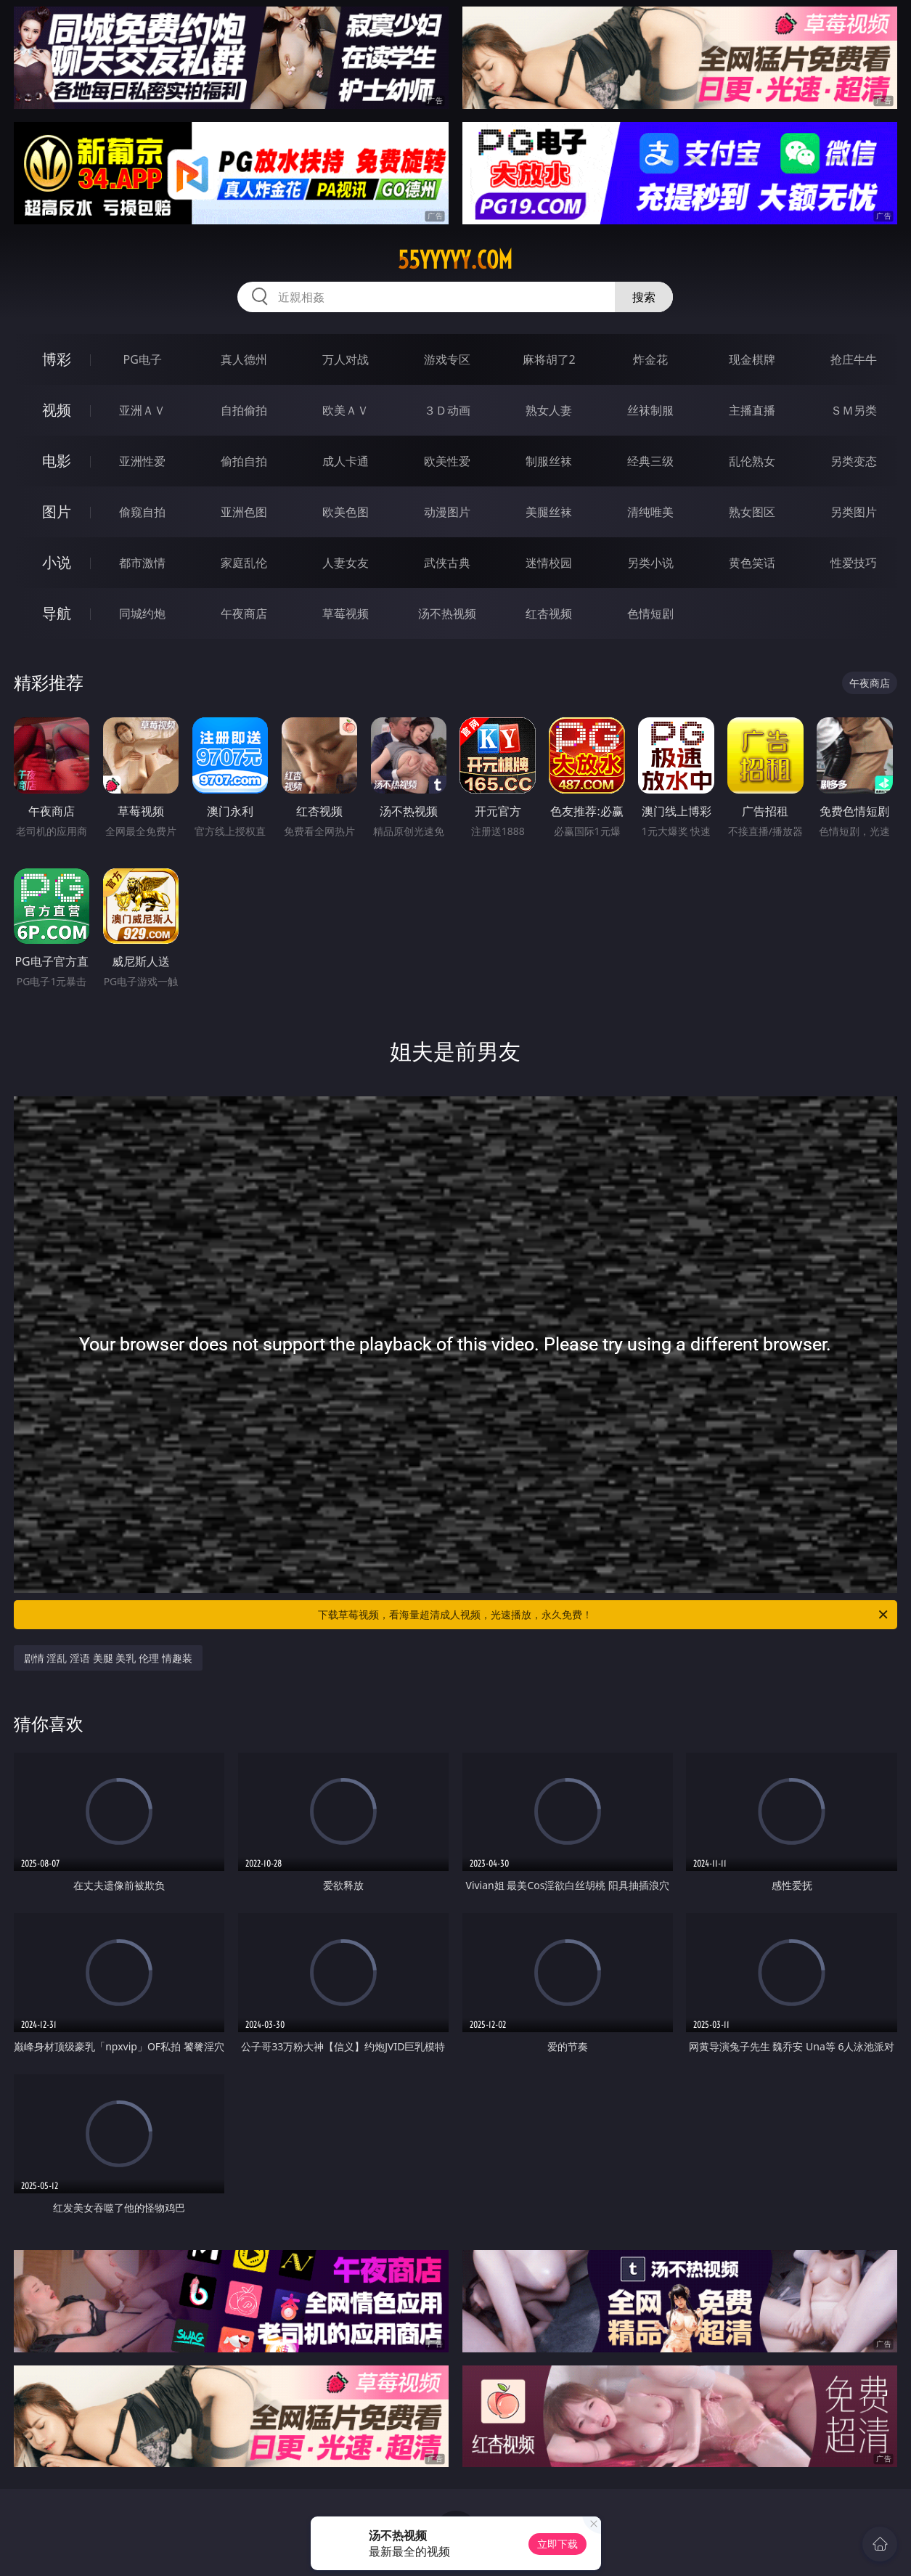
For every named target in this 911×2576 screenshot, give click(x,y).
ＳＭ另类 (853, 410)
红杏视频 (549, 613)
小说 (56, 562)
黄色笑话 (752, 563)
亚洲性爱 (142, 461)
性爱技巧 (853, 563)
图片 (56, 511)
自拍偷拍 (244, 410)
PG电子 (142, 359)
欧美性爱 (447, 461)
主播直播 (752, 410)
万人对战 (345, 359)
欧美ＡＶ (345, 410)
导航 (56, 613)
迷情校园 (549, 563)
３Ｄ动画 (447, 410)
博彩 (56, 359)
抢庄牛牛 (853, 359)
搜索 (643, 297)
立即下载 (557, 2544)
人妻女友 (345, 563)
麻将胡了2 (549, 359)
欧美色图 (345, 512)
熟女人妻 (549, 410)
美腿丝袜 (549, 512)
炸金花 (650, 359)
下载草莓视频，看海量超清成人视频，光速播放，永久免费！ (604, 1614)
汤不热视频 (447, 613)
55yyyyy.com (455, 259)
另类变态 (853, 461)
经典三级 (650, 461)
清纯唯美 (650, 512)
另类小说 (650, 563)
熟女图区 (752, 512)
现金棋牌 (752, 359)
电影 (56, 460)
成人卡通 (345, 461)
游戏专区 (447, 359)
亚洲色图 (244, 512)
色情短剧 (650, 613)
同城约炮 (142, 613)
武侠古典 (447, 563)
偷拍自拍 (244, 461)
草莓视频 (345, 613)
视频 (56, 410)
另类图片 (853, 512)
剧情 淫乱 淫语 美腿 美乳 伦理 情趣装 (108, 1658)
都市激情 (142, 563)
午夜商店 (244, 613)
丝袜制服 (650, 410)
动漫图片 (447, 512)
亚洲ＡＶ (142, 410)
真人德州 (244, 359)
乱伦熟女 (752, 461)
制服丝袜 (549, 461)
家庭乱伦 (244, 563)
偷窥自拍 (142, 512)
